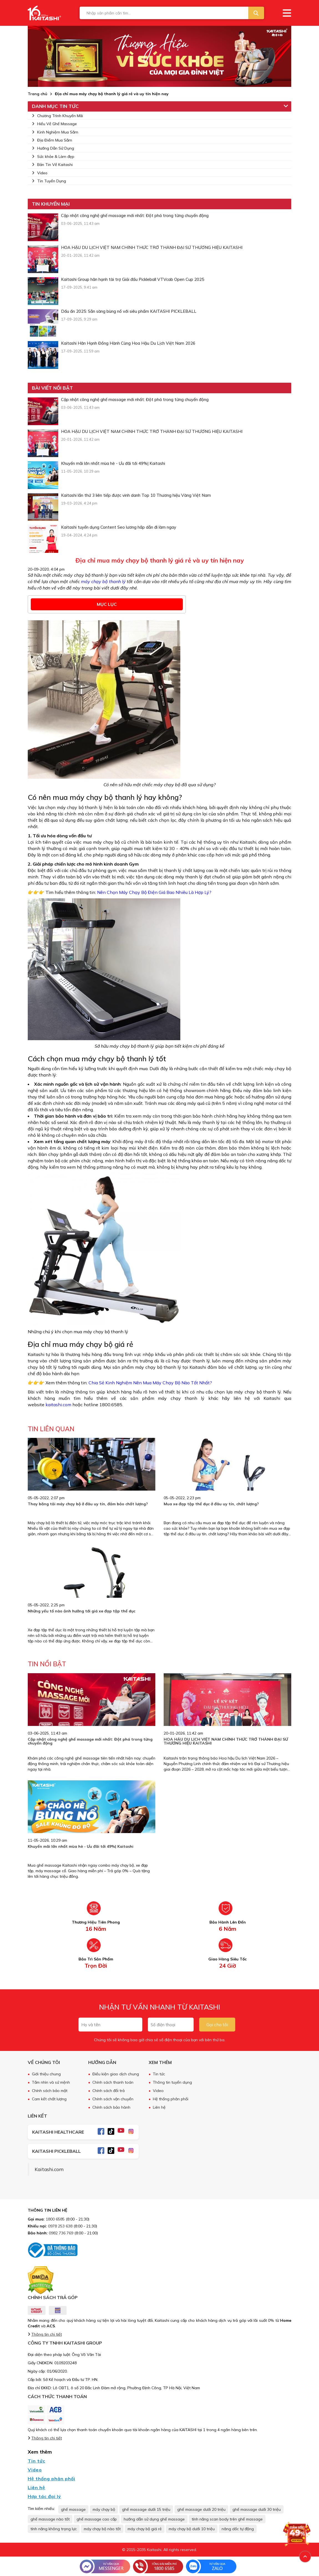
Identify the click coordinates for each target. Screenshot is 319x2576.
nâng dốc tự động (238, 2528)
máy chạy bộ (104, 2509)
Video (39, 172)
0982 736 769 (61, 2232)
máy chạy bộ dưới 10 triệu (192, 2528)
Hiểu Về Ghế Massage (54, 123)
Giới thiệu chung (46, 2073)
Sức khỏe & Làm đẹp (53, 156)
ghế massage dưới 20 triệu (201, 2509)
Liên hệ (159, 2107)
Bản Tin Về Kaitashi (52, 164)
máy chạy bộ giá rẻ (145, 2528)
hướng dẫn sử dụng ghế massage (154, 2519)
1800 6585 (55, 2219)
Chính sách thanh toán (112, 2082)
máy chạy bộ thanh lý (103, 581)
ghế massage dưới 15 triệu (146, 2509)
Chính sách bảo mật (49, 2090)
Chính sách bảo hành (111, 2107)
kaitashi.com (58, 1404)
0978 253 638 (60, 2226)
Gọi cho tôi (217, 2024)
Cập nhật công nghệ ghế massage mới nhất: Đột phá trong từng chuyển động (90, 1741)
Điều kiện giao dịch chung (115, 2073)
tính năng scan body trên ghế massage (227, 2519)
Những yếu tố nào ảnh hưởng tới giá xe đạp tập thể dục (81, 1611)
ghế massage (73, 2509)
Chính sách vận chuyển (112, 2098)
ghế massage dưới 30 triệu (256, 2509)
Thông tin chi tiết (46, 2334)
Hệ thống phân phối (170, 2098)
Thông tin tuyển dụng (172, 2082)
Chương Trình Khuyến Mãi (57, 115)
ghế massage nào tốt (50, 2519)
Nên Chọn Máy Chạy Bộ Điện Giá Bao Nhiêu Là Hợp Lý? (154, 892)
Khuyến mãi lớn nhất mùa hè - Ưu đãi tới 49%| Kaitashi (80, 1846)
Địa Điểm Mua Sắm (52, 140)
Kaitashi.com (49, 2169)
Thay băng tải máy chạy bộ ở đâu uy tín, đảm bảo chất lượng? (88, 1503)
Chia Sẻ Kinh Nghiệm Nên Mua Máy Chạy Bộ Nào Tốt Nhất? (150, 1382)
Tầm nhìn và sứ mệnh (51, 2082)
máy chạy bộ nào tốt (102, 2528)
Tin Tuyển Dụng (49, 180)
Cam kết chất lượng (49, 2098)
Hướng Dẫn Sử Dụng (53, 148)
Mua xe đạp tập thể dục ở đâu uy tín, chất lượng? (211, 1503)
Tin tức (159, 2073)
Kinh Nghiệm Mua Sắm (55, 132)
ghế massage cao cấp (97, 2519)
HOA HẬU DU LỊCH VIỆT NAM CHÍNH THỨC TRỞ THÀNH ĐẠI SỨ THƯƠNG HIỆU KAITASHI (226, 1741)
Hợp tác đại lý (44, 2496)
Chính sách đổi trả (108, 2090)
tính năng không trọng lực (54, 2528)
